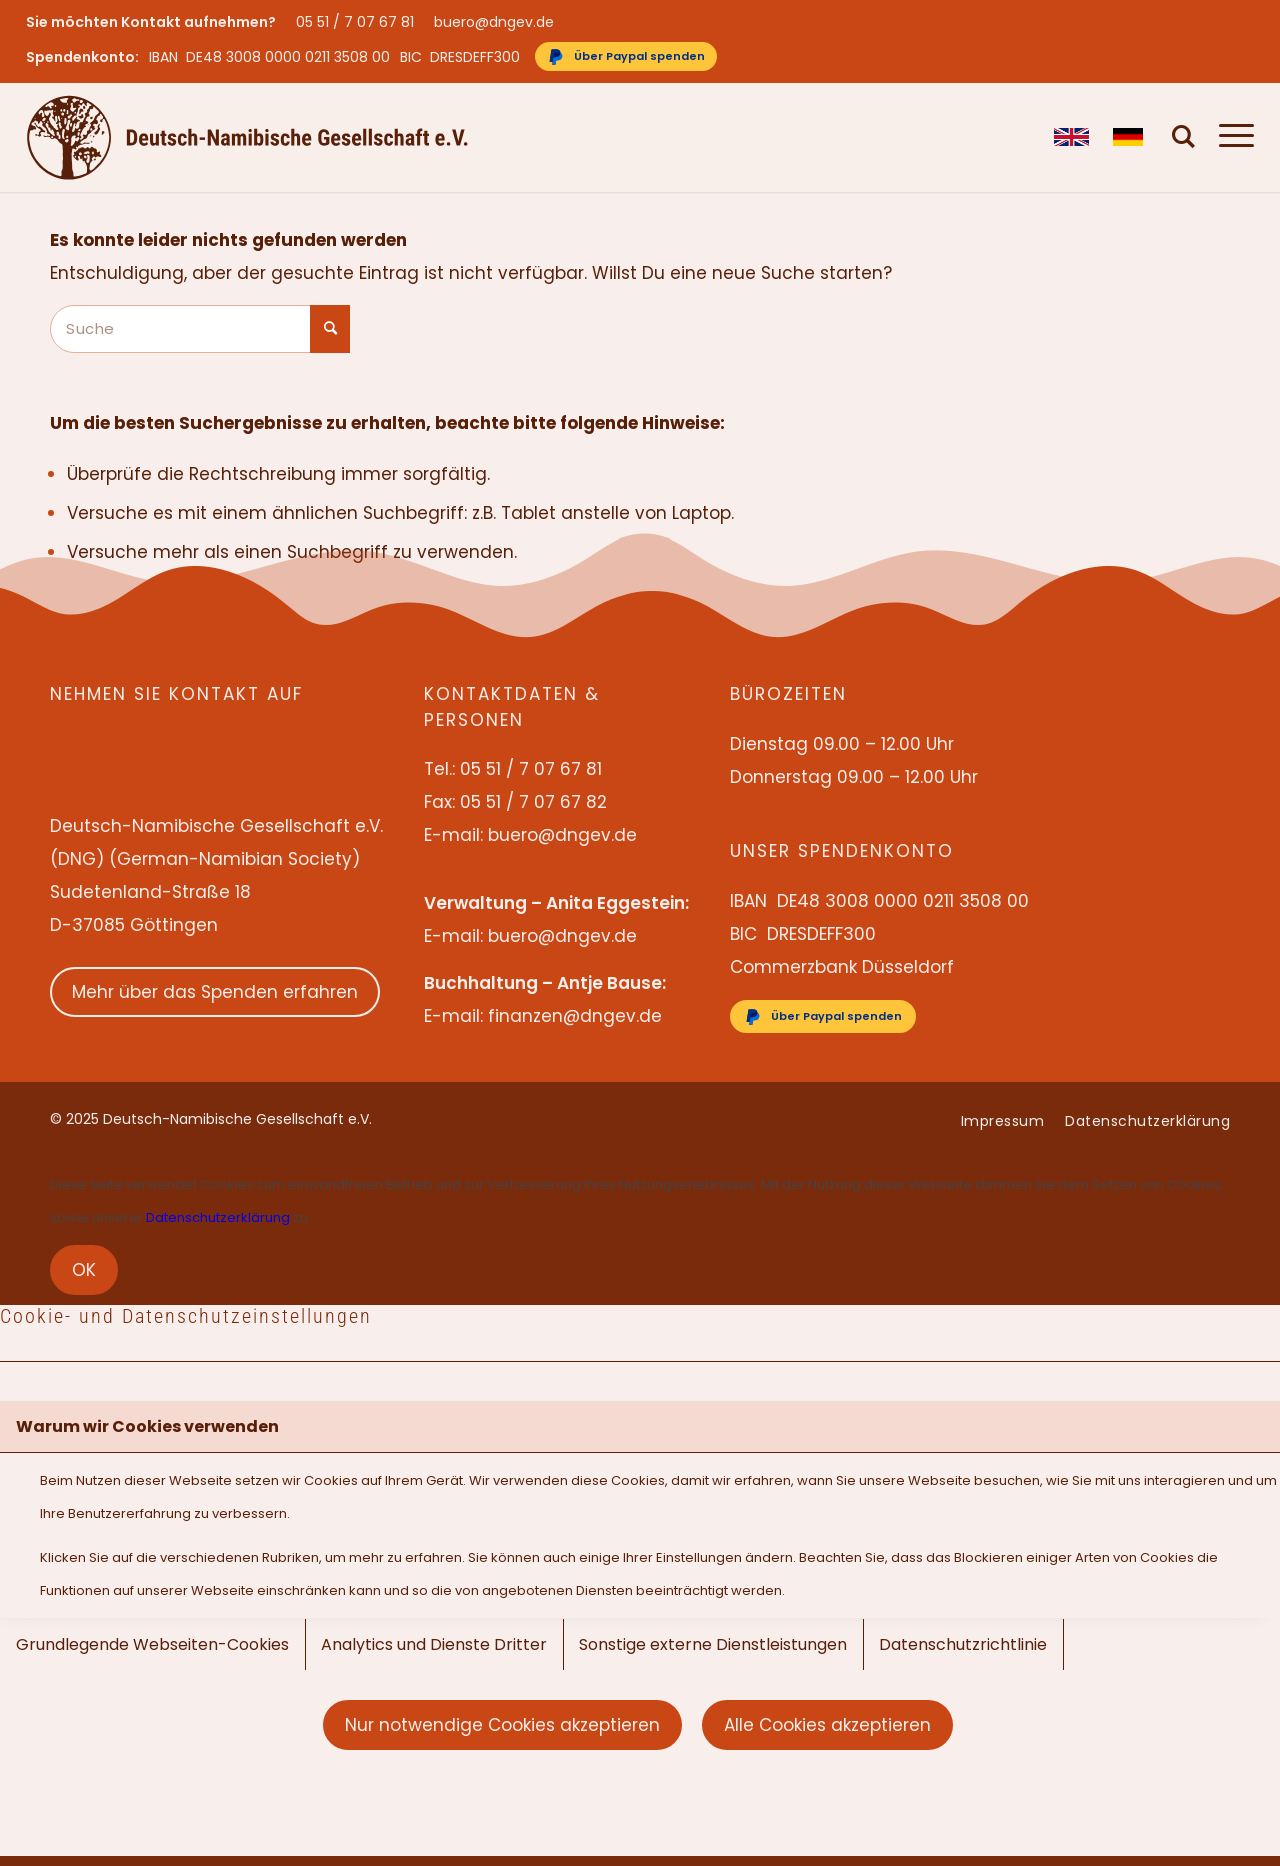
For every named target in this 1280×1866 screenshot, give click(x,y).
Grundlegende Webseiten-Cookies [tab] (152, 1644)
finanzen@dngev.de (575, 1016)
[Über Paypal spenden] (626, 56)
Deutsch (1130, 137)
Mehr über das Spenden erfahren (215, 992)
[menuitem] (360, 22)
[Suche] (1184, 137)
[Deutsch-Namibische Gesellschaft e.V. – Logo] (247, 137)
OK (84, 1270)
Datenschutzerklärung (218, 1217)
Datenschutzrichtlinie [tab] (963, 1644)
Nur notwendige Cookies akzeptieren (502, 1725)
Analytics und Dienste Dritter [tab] (434, 1644)
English (1071, 137)
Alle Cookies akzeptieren (827, 1725)
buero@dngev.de (494, 22)
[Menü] (1230, 137)
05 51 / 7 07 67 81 (355, 22)
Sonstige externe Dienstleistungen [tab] (713, 1644)
